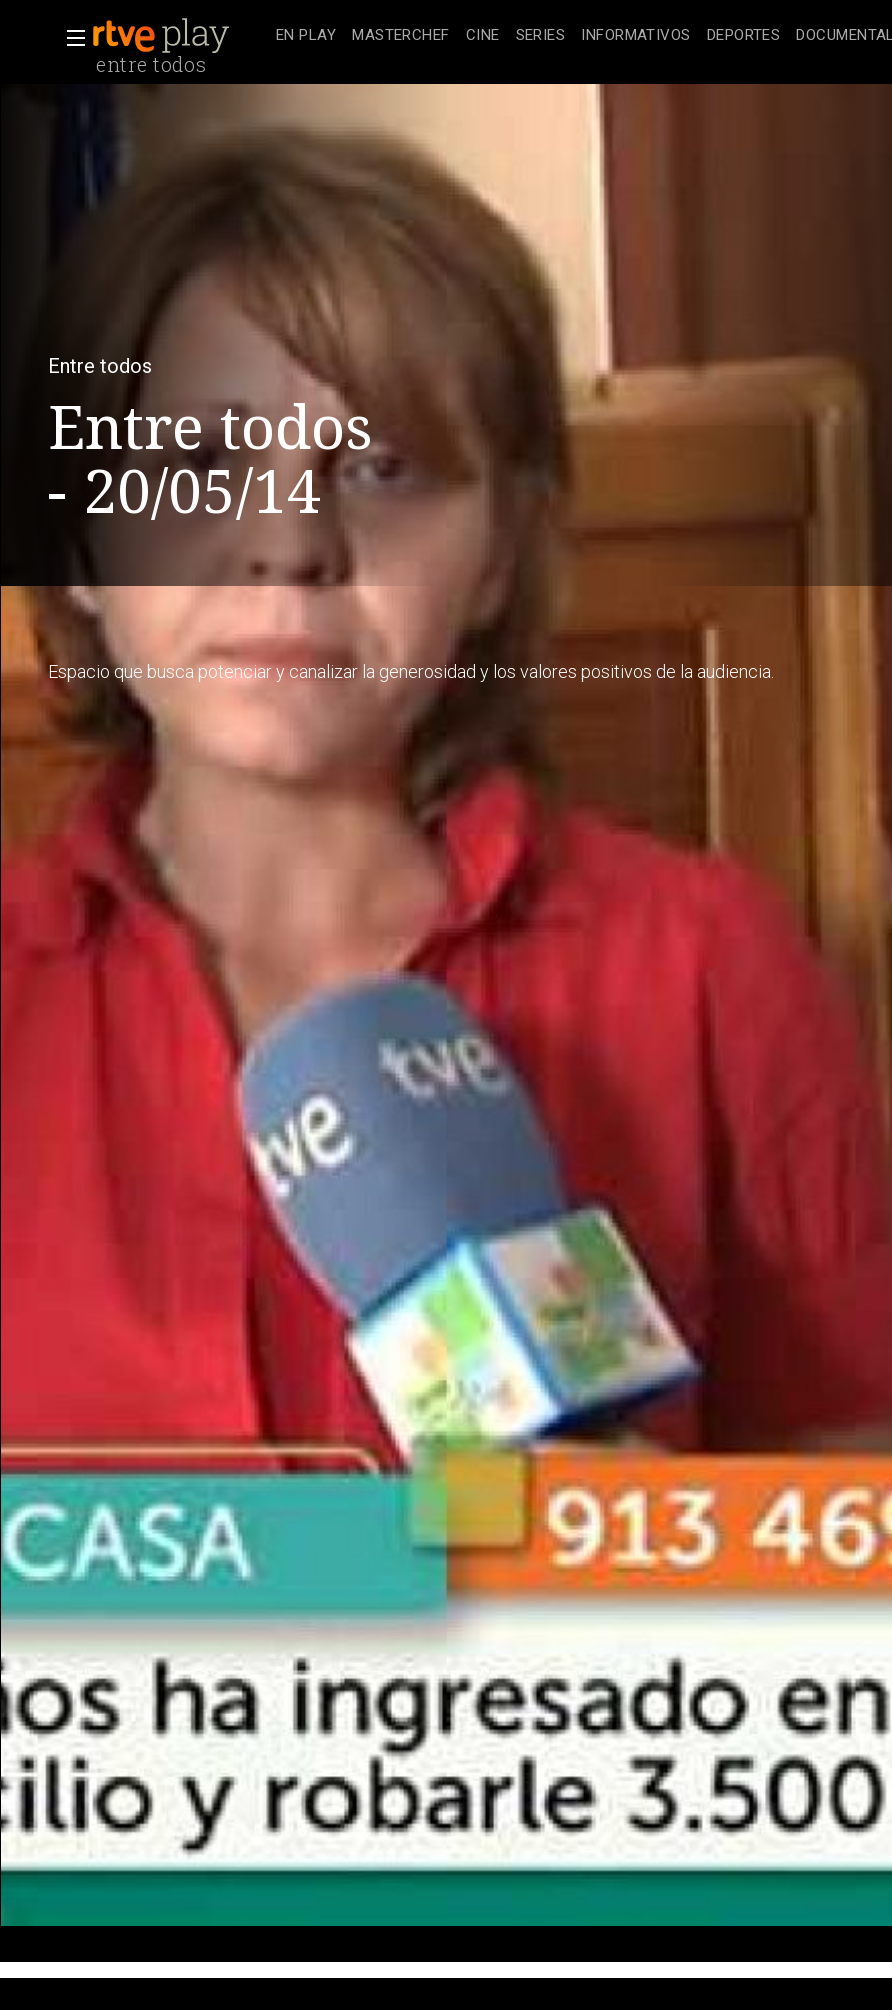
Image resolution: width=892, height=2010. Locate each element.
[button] (70, 38)
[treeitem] (306, 36)
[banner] (180, 36)
